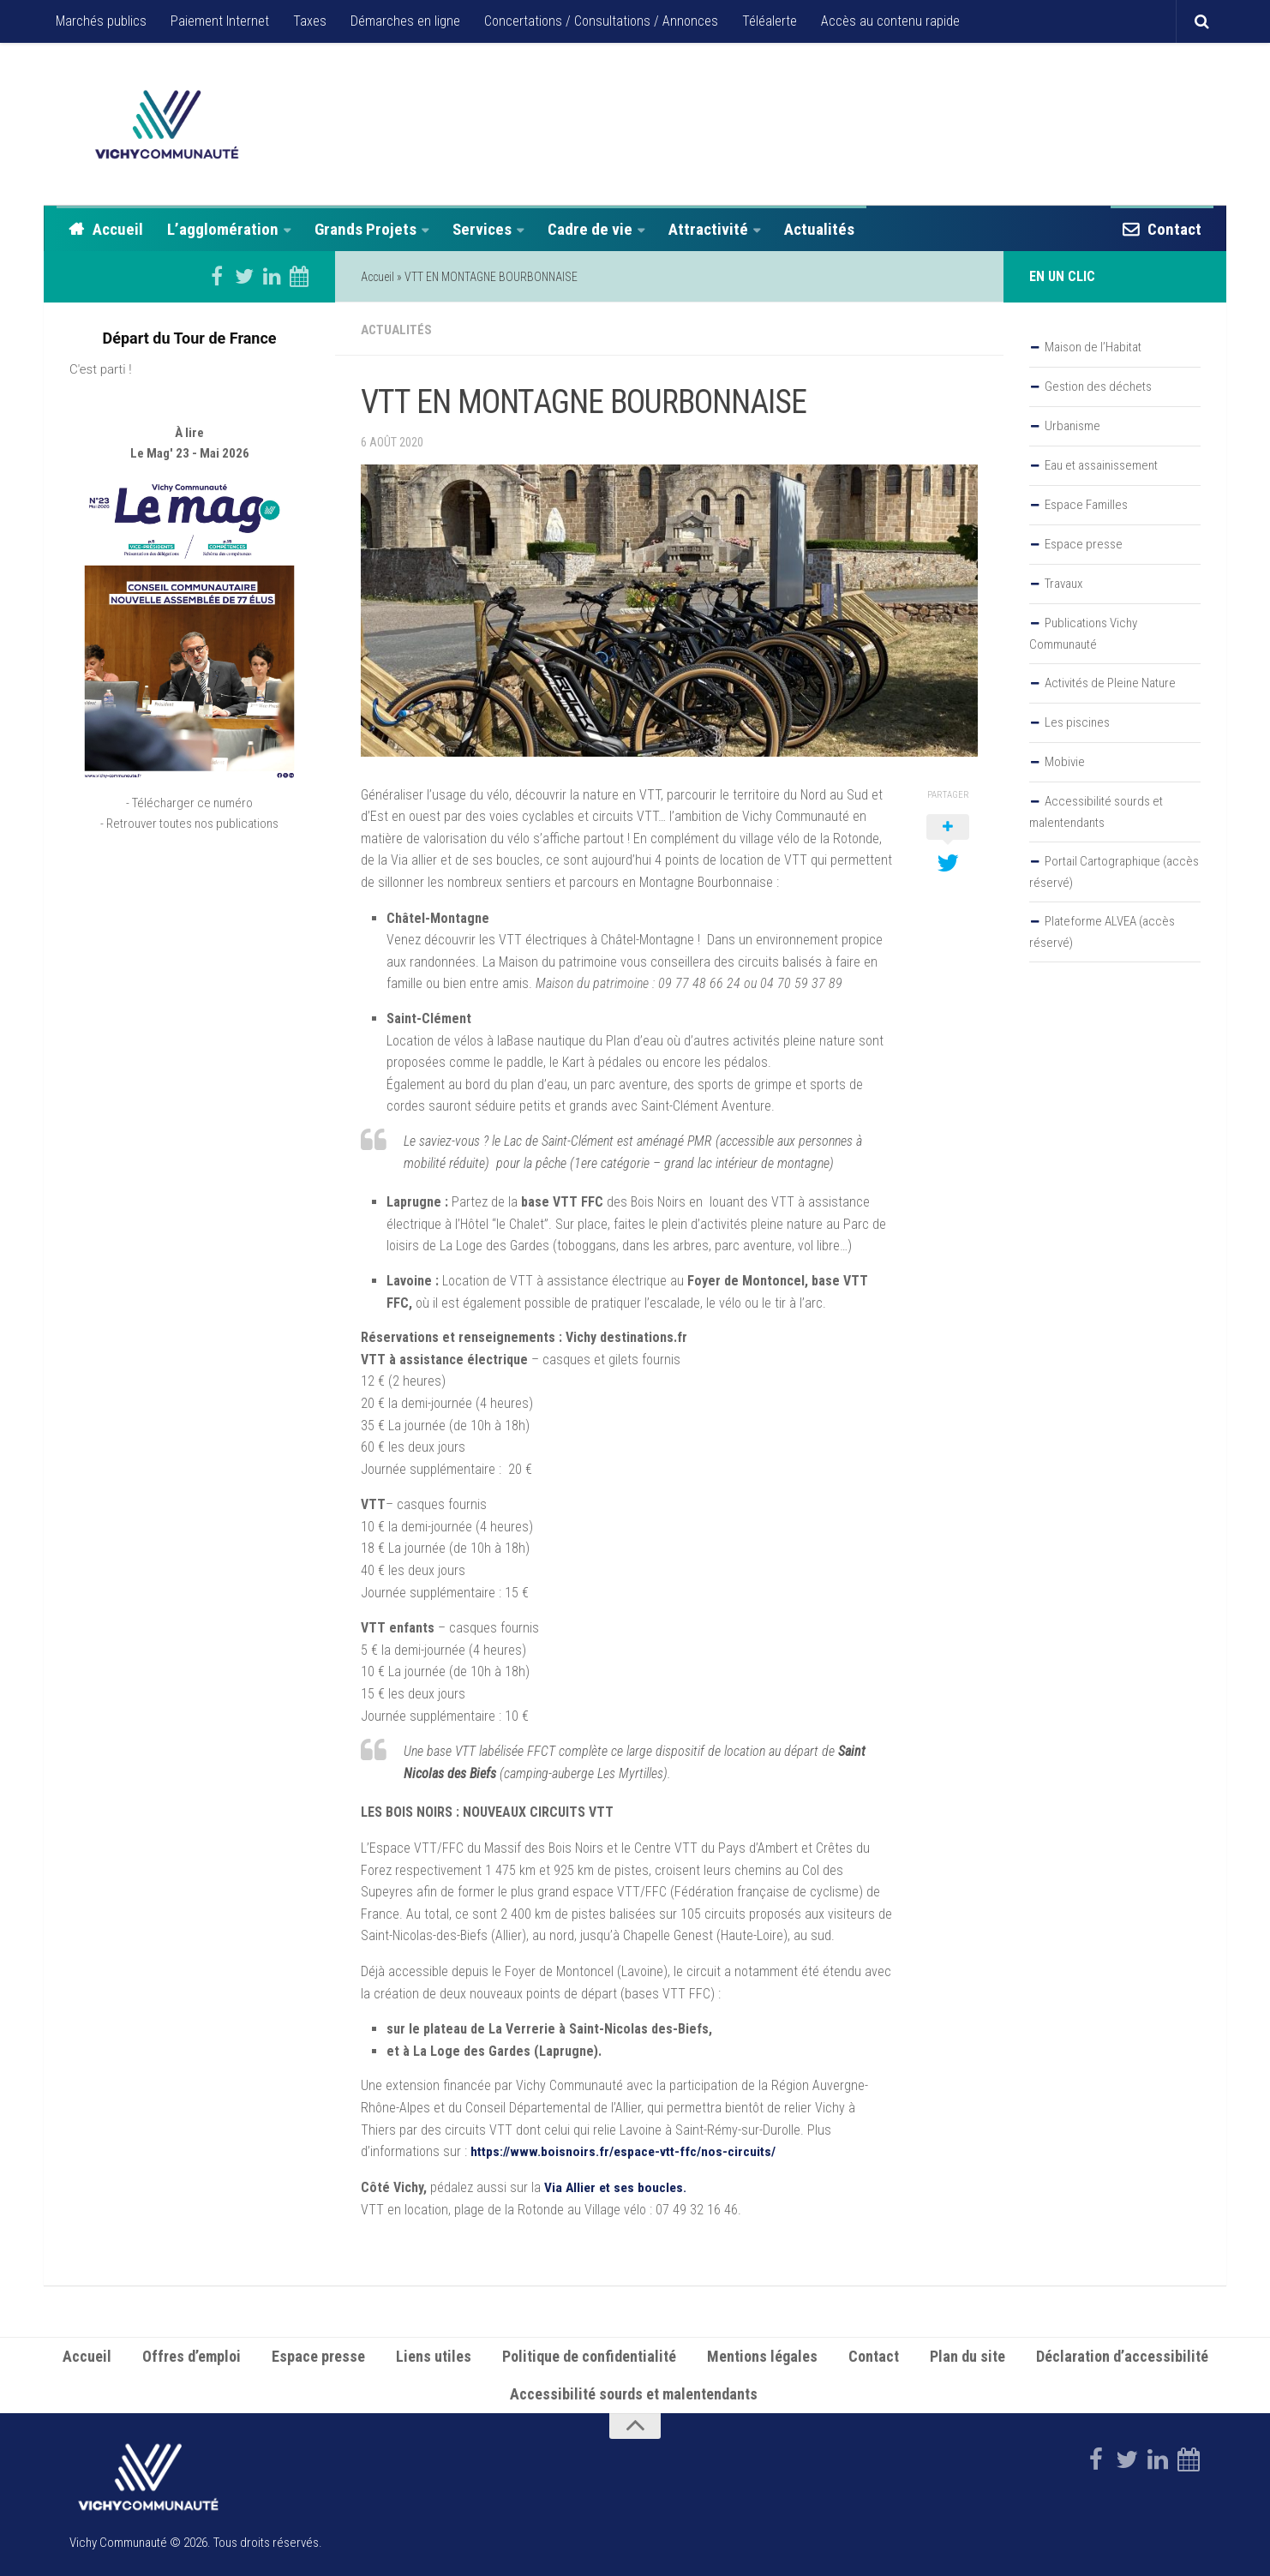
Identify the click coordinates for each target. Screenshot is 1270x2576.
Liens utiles (433, 2354)
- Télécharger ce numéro (189, 852)
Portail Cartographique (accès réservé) (1114, 872)
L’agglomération (223, 229)
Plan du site (967, 2354)
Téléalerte (769, 21)
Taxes (309, 21)
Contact (1174, 229)
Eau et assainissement (1101, 465)
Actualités (819, 229)
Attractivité (708, 229)
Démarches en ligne (405, 21)
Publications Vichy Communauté (1083, 633)
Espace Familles (1086, 504)
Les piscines (1077, 722)
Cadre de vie (590, 229)
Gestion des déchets (1098, 386)
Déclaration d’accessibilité (1122, 2354)
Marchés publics (101, 21)
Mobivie (1065, 762)
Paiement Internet (220, 21)
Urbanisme (1072, 426)
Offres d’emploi (191, 2354)
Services (482, 229)
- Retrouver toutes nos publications (189, 873)
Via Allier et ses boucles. (618, 2186)
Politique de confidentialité (589, 2354)
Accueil (118, 229)
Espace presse (1084, 544)
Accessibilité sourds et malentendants (1096, 812)
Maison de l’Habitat (1093, 347)
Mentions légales (762, 2354)
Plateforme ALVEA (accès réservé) (1102, 932)
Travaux (1063, 583)
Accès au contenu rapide (890, 21)
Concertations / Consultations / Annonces (601, 21)
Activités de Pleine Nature (1110, 683)
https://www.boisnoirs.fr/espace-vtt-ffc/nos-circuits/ (626, 2150)
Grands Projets (365, 229)
